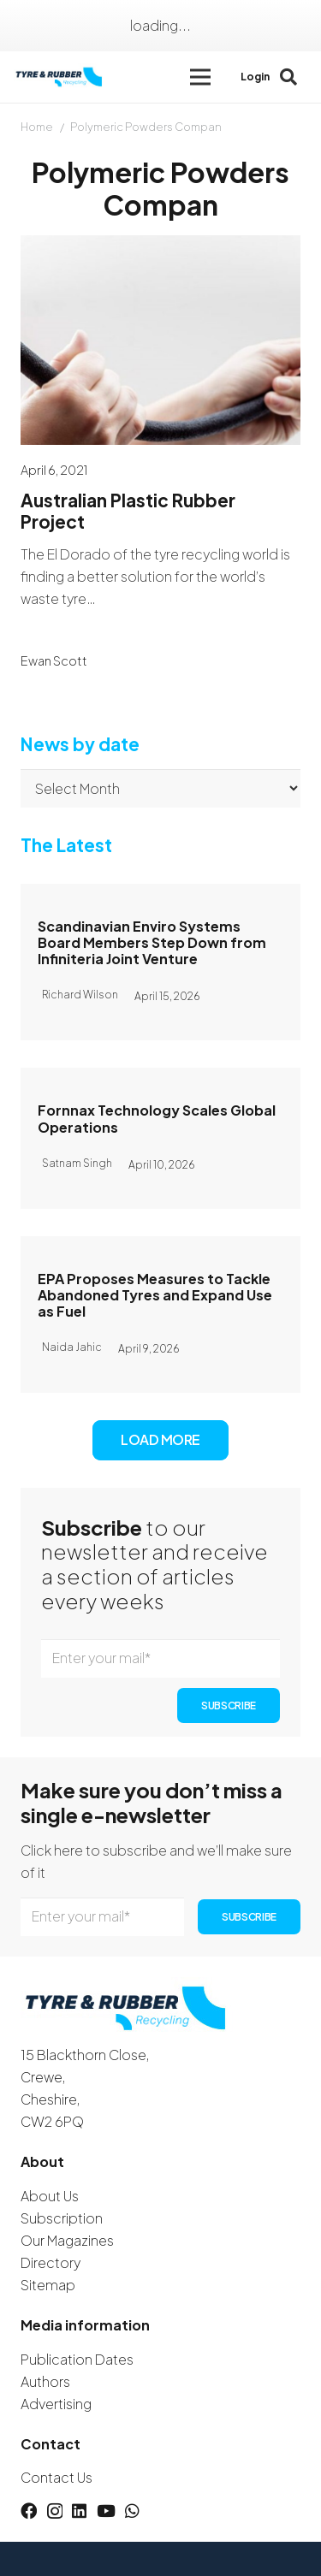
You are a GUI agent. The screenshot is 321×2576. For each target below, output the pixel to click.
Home (37, 126)
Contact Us (56, 2477)
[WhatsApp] (132, 2510)
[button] (200, 77)
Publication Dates (77, 2359)
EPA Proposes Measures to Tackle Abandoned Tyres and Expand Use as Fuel (155, 1294)
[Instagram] (54, 2511)
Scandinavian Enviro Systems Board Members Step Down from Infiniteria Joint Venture (152, 942)
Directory (50, 2262)
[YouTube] (106, 2510)
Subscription (62, 2218)
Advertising (56, 2404)
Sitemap (48, 2285)
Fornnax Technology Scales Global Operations (157, 1118)
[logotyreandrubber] (60, 77)
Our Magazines (67, 2240)
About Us (50, 2196)
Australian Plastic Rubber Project (128, 511)
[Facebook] (29, 2510)
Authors (45, 2381)
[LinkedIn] (79, 2510)
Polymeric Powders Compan (146, 126)
